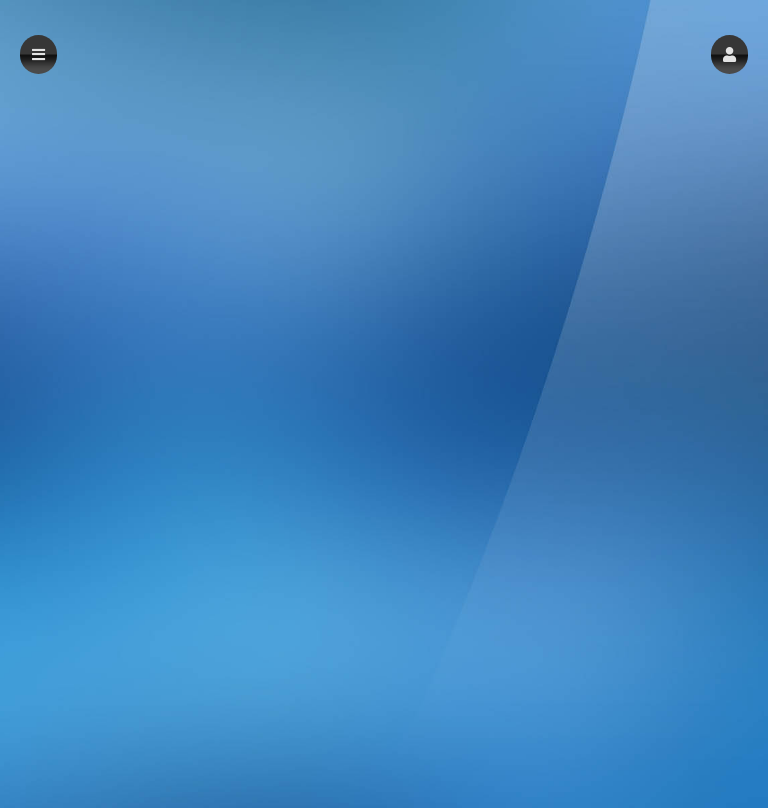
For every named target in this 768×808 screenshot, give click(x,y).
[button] (729, 54)
